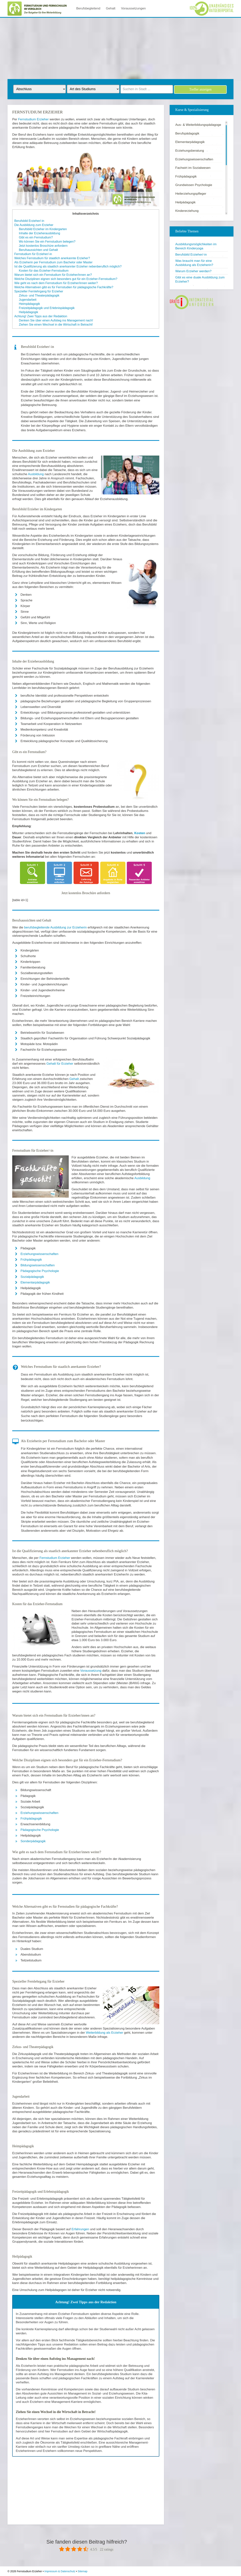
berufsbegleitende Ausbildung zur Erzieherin (55, 927)
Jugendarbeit (27, 299)
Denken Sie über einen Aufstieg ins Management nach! (56, 320)
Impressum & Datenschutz (59, 2571)
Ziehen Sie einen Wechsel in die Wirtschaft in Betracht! (56, 324)
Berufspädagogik (187, 133)
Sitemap (82, 2571)
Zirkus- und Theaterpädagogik (39, 295)
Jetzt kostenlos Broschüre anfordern (43, 245)
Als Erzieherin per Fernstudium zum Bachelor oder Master (53, 262)
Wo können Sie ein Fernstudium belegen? (47, 241)
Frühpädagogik (31, 1259)
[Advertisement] (120, 47)
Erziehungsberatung (189, 150)
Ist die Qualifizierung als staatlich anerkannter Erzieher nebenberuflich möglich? (68, 266)
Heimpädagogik (29, 303)
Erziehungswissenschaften (39, 1254)
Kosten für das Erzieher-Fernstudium (44, 270)
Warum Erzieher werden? (193, 271)
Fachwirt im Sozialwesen (192, 168)
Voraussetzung (90, 1670)
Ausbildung (36, 474)
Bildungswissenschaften (38, 1265)
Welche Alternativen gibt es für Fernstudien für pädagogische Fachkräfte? (63, 287)
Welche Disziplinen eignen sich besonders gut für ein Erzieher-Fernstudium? (65, 279)
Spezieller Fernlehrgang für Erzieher (38, 291)
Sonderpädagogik (33, 1841)
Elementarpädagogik (35, 1282)
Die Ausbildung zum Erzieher (33, 225)
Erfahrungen (80, 2229)
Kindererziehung (187, 211)
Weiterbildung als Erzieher (104, 2032)
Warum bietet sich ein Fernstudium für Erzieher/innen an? (53, 274)
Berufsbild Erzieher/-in (29, 220)
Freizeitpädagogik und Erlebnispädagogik (47, 308)
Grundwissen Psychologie (193, 185)
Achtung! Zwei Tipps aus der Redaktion (40, 316)
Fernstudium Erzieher (33, 119)
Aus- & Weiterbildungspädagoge (198, 125)
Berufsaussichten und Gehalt (38, 249)
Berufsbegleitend (88, 8)
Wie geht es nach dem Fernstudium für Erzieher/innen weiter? (56, 283)
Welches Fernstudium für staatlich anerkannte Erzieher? (52, 258)
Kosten (139, 833)
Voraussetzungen (133, 8)
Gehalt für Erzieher (59, 1063)
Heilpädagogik (28, 312)
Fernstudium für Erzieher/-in (33, 254)
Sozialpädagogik (32, 1277)
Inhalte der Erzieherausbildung (39, 233)
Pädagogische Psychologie (40, 1271)
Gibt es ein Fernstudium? (36, 237)
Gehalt (110, 8)
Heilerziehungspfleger (190, 193)
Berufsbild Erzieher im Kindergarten (43, 229)
